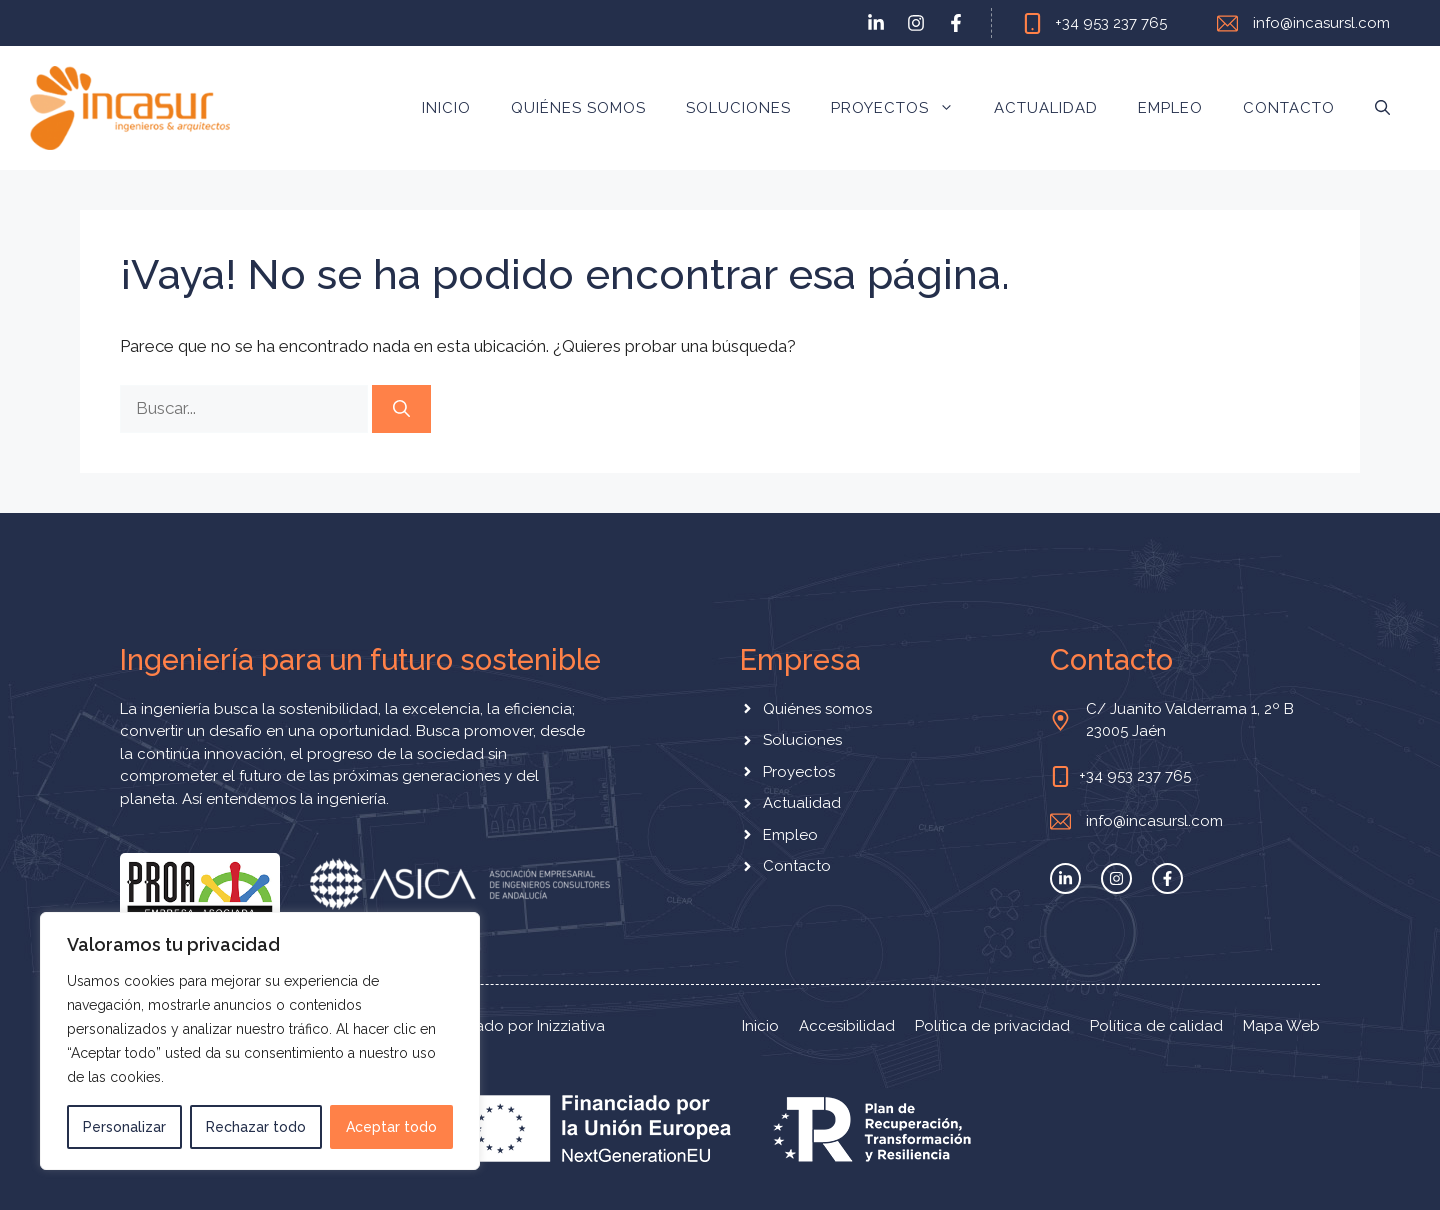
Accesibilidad (847, 1026)
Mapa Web (1281, 1026)
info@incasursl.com (1321, 23)
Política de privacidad (992, 1026)
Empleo (1170, 108)
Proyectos (902, 108)
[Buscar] (401, 409)
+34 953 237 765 (1111, 23)
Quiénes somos (578, 108)
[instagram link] (916, 23)
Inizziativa (571, 1026)
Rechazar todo (256, 1127)
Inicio (446, 108)
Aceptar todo (391, 1127)
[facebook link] (956, 23)
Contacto (1289, 108)
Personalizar (124, 1127)
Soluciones (738, 108)
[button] (1382, 108)
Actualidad (1046, 108)
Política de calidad (1156, 1026)
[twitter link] (876, 23)
